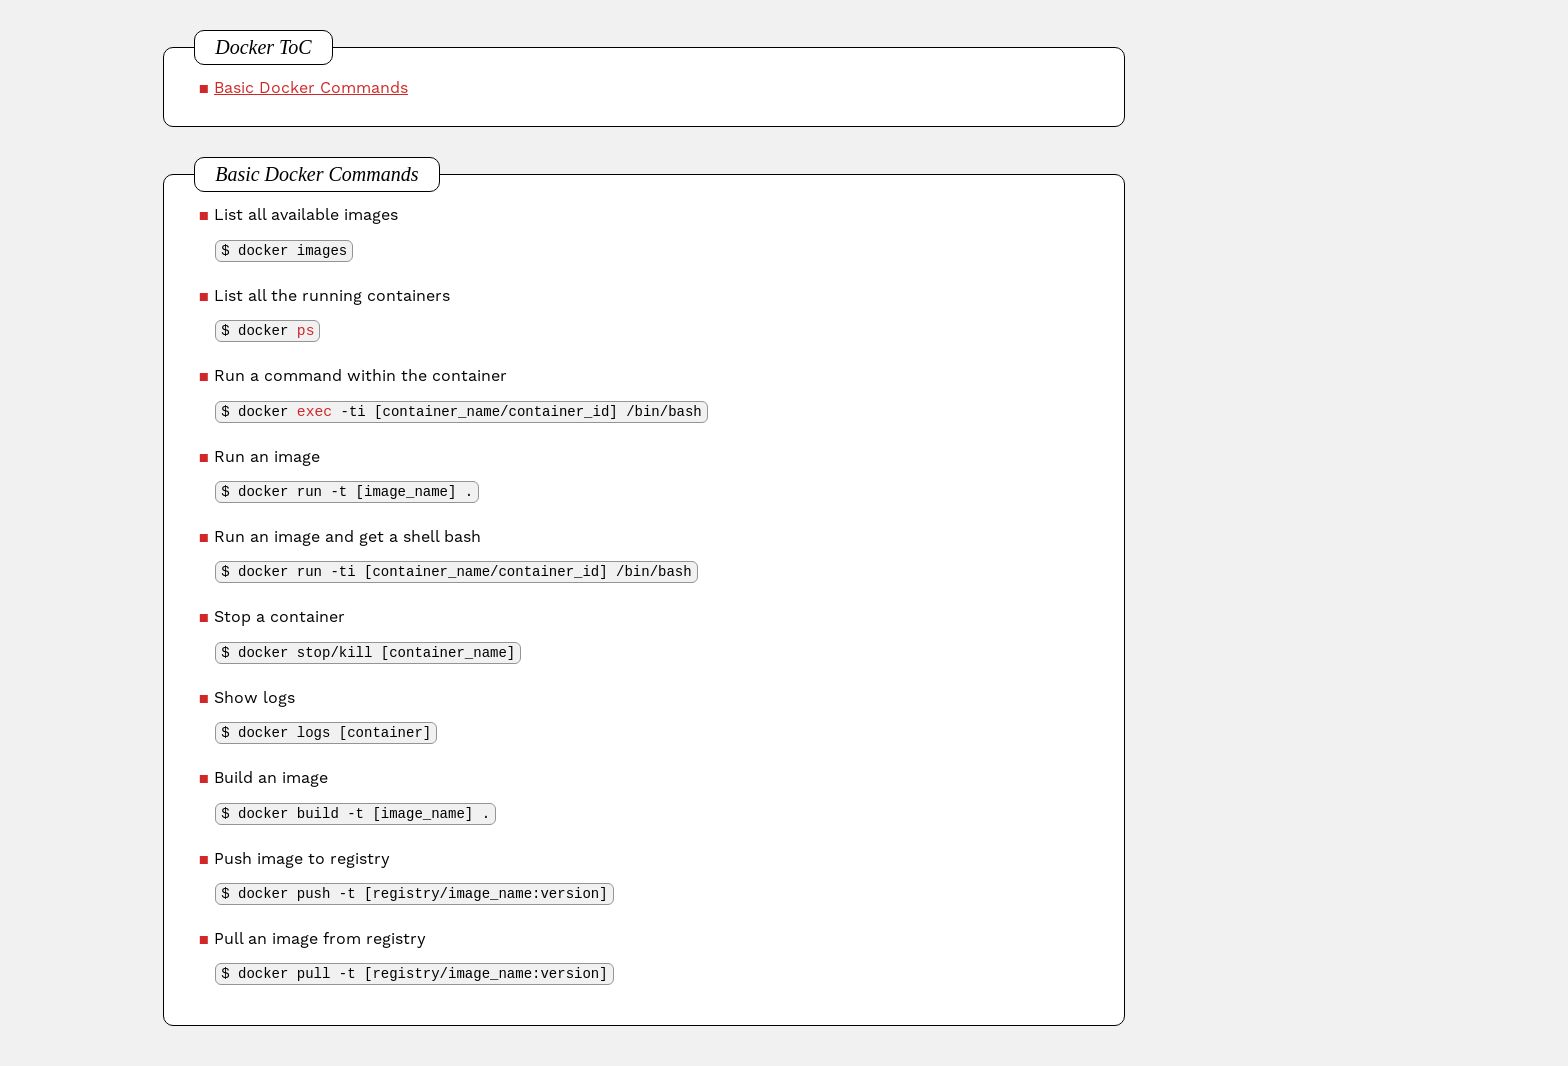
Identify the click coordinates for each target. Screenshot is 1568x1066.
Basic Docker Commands (311, 87)
